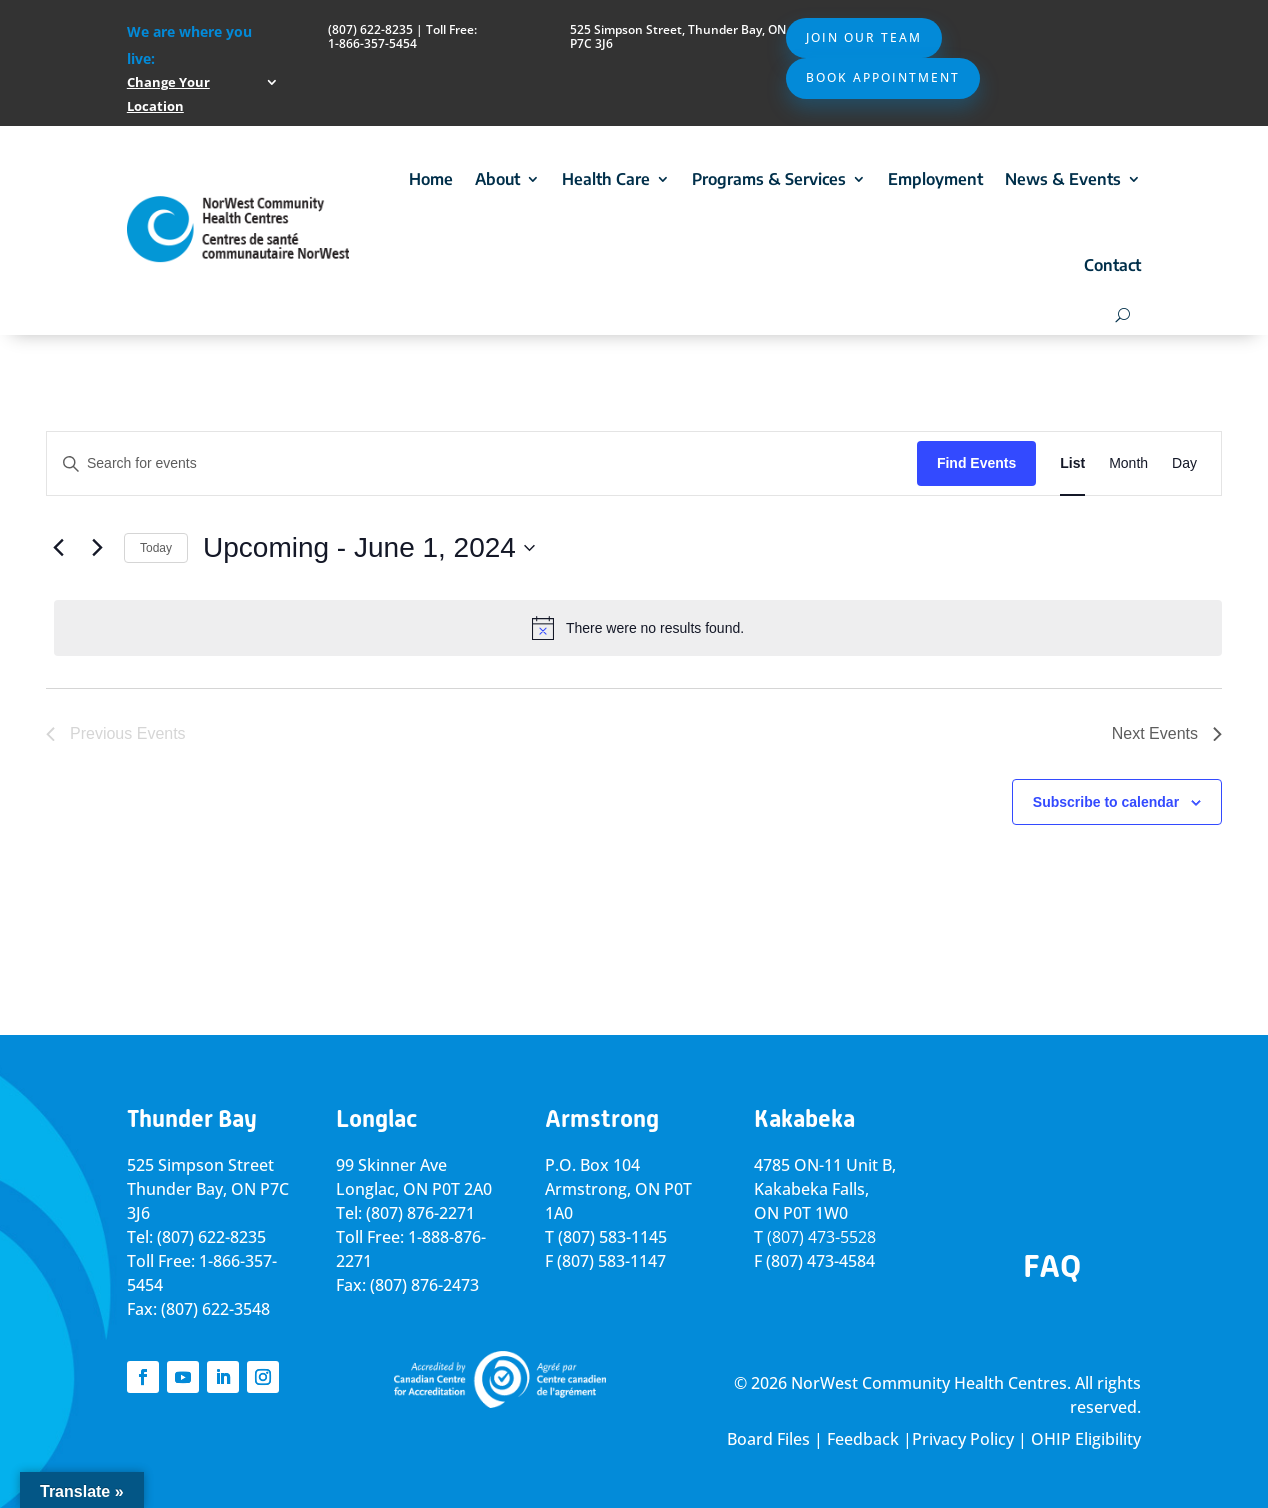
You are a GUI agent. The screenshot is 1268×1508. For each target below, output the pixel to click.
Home (431, 179)
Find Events (976, 463)
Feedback (863, 1439)
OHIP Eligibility (1086, 1439)
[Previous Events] (58, 548)
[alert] (638, 628)
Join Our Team (864, 37)
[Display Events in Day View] (1184, 463)
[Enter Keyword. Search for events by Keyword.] (482, 463)
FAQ (1052, 1266)
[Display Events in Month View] (1128, 463)
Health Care (606, 179)
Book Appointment (883, 77)
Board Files (768, 1439)
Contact (1112, 265)
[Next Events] (97, 548)
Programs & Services (769, 179)
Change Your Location (168, 94)
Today (156, 548)
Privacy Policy (963, 1439)
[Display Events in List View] (1072, 463)
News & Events (1063, 179)
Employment (935, 179)
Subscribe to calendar (1106, 802)
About (497, 179)
